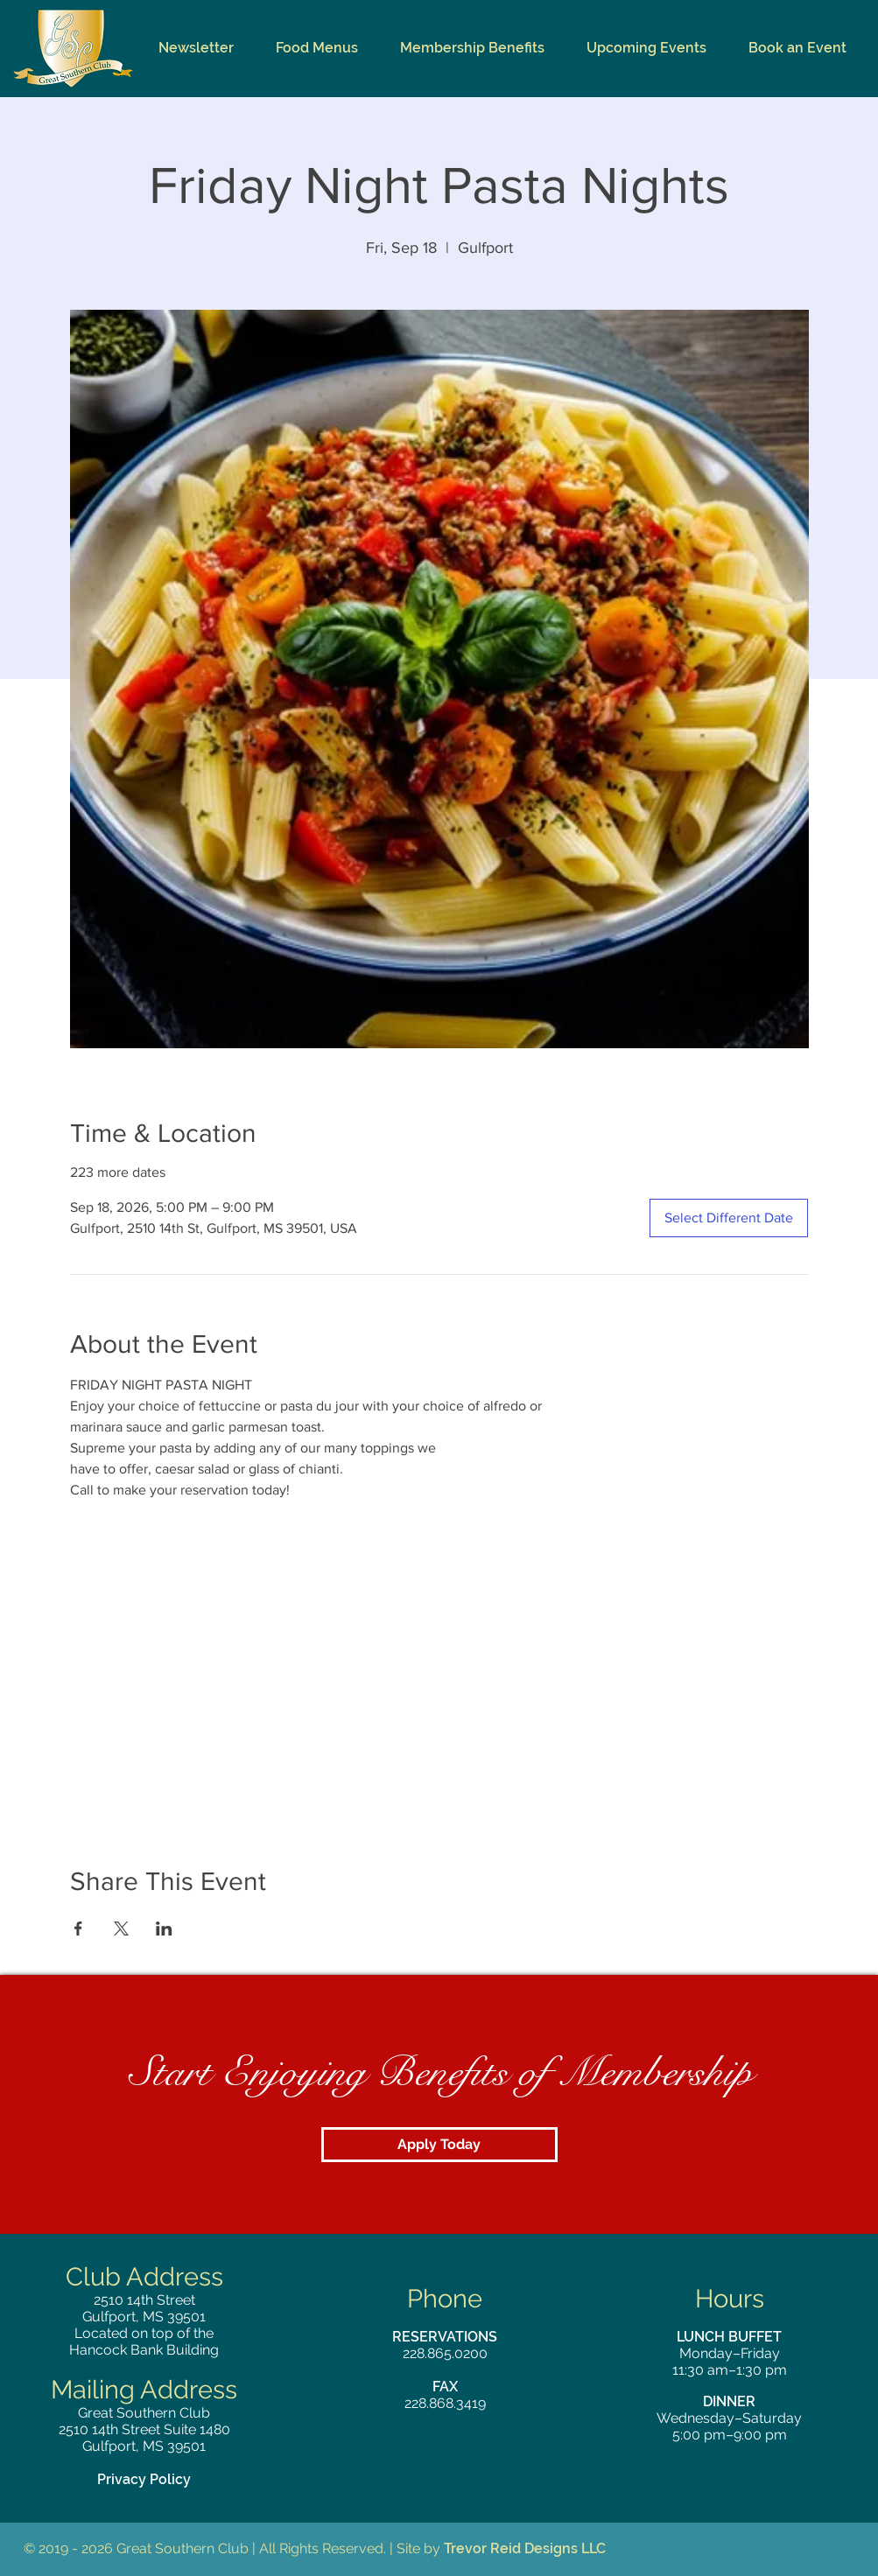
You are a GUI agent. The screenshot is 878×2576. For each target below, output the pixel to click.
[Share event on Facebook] (78, 1929)
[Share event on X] (121, 1929)
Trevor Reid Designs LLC (525, 2548)
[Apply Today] (439, 2144)
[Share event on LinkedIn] (164, 1929)
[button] (317, 48)
